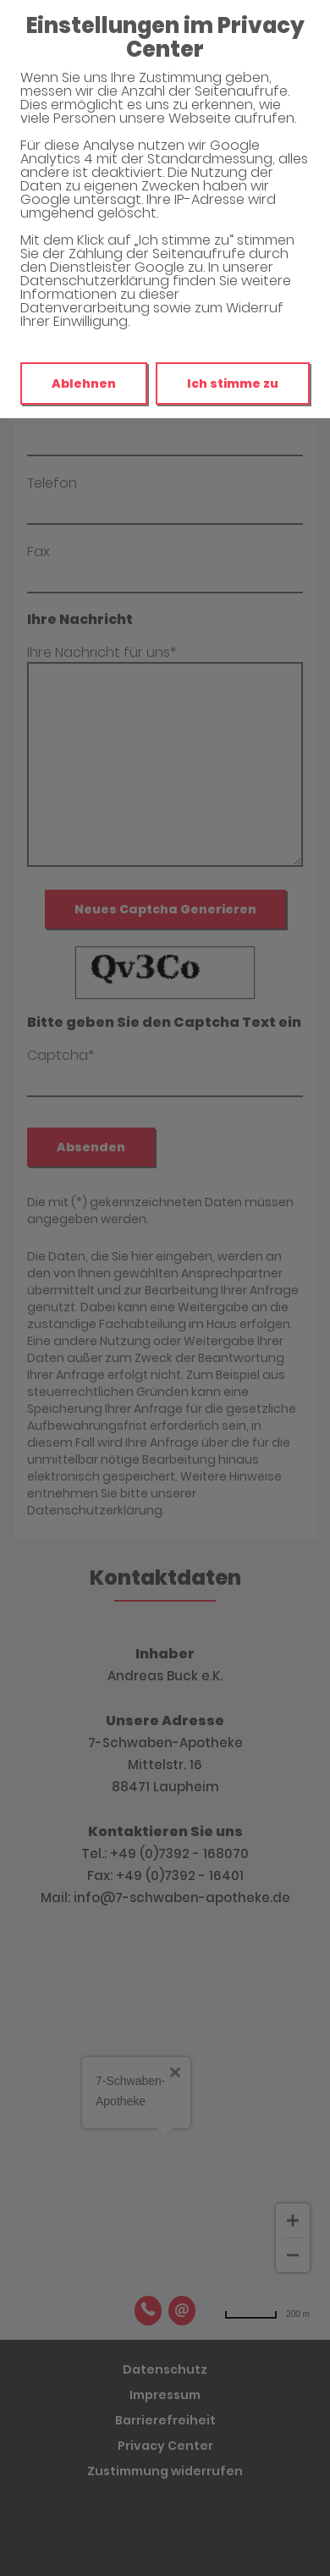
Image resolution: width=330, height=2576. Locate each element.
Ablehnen (84, 383)
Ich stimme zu (232, 383)
